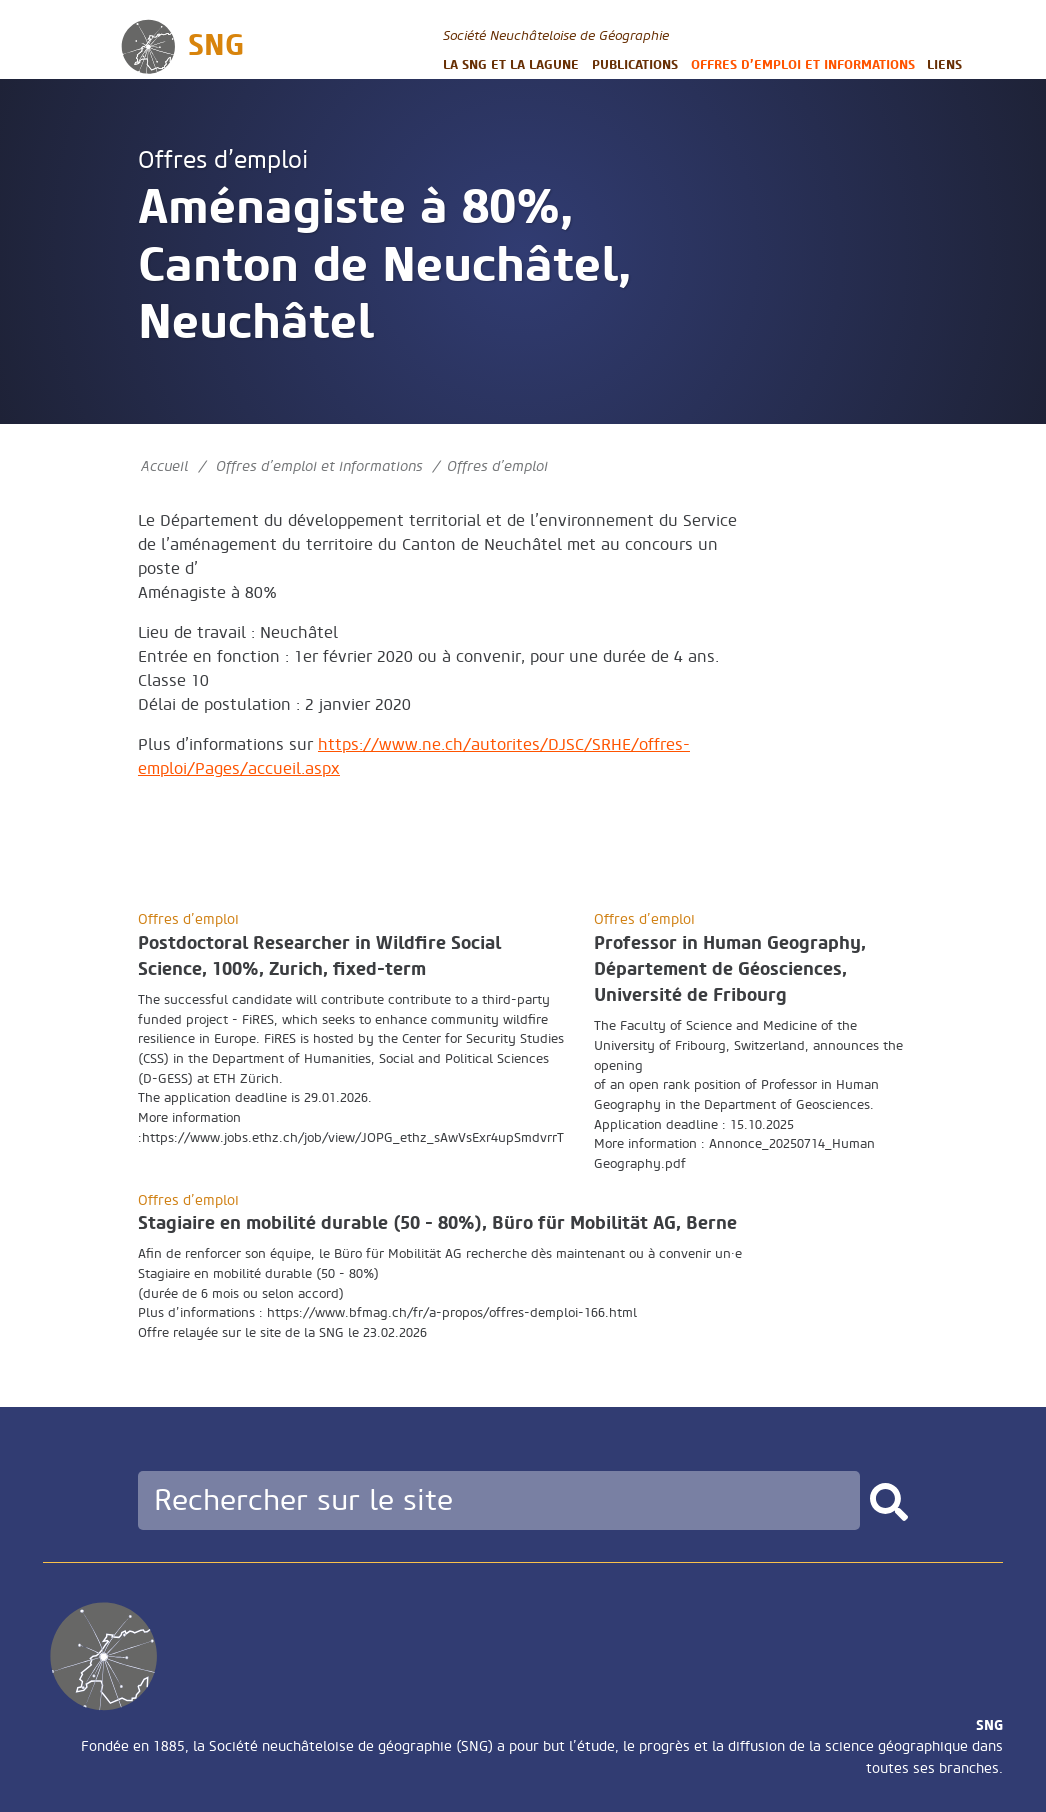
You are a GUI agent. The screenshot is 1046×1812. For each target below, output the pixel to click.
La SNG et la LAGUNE (511, 64)
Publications (635, 64)
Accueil (164, 466)
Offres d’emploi (223, 160)
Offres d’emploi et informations (803, 64)
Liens (944, 64)
